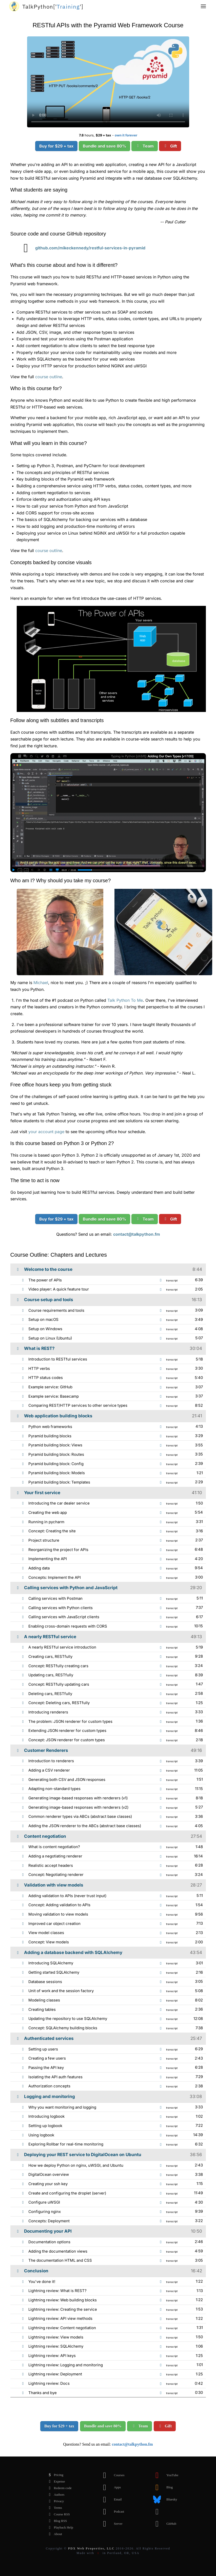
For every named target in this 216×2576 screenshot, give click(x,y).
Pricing (54, 2475)
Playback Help (59, 2527)
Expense (55, 2481)
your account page (46, 1131)
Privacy (55, 2501)
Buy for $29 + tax (56, 146)
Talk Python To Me (125, 1000)
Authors (55, 2495)
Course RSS (58, 2514)
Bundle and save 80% (104, 146)
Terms (54, 2508)
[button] (203, 6)
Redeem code (58, 2488)
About (54, 2534)
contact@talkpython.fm (136, 1234)
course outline (48, 376)
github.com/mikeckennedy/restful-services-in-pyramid (80, 247)
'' (52, 6)
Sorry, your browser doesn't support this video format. (108, 81)
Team (144, 146)
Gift (170, 146)
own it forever (126, 135)
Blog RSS (56, 2521)
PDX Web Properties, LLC (91, 2548)
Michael (40, 982)
